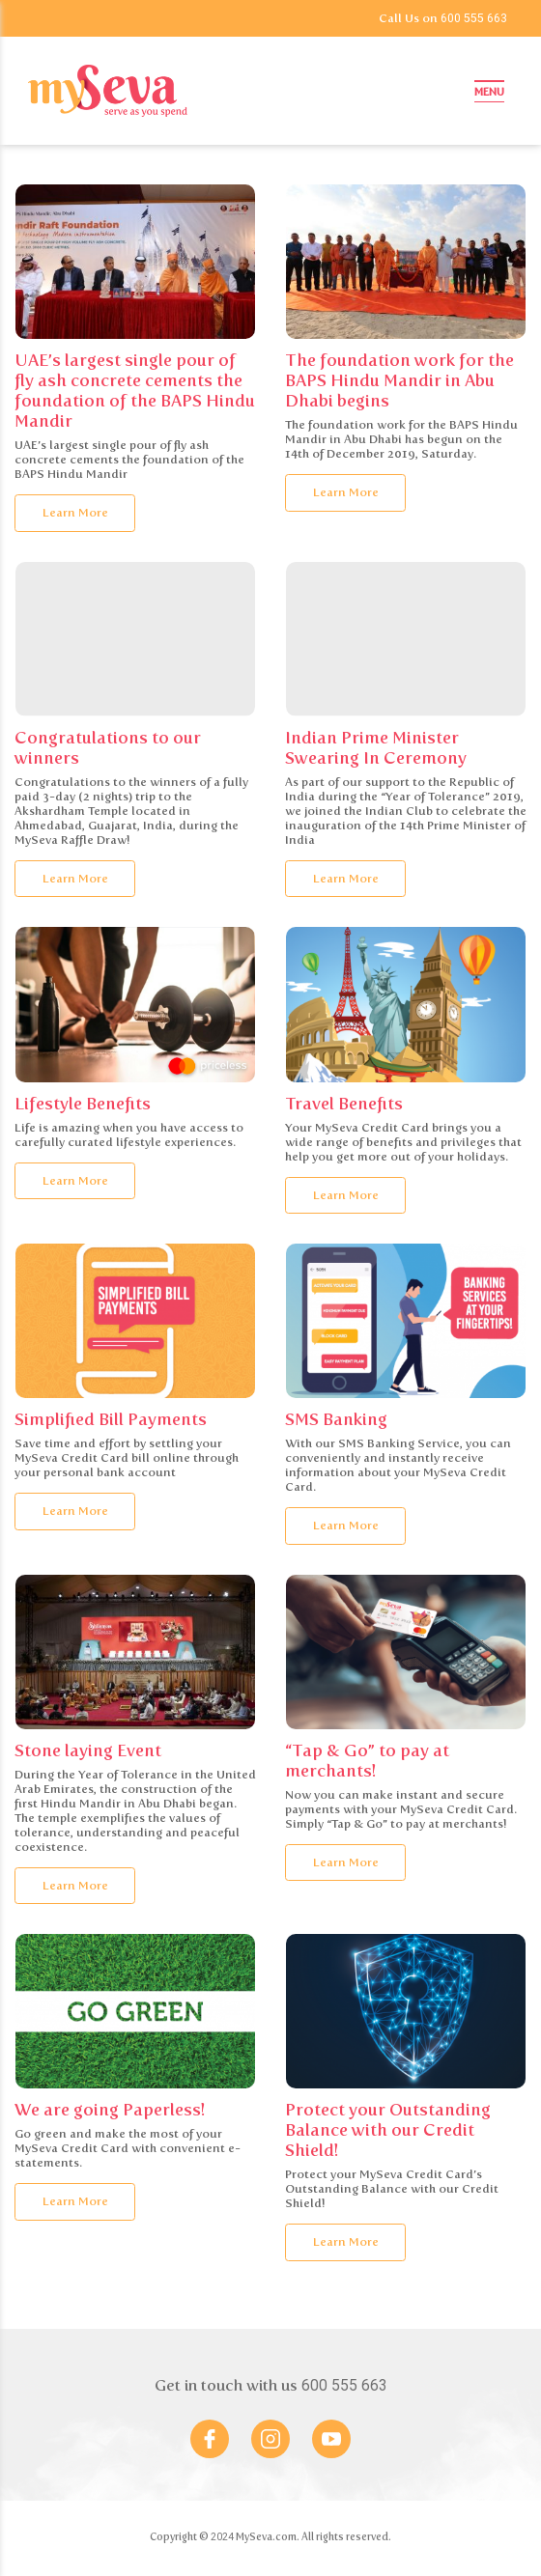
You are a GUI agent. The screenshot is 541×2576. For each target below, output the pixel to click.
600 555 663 (474, 18)
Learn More (75, 512)
